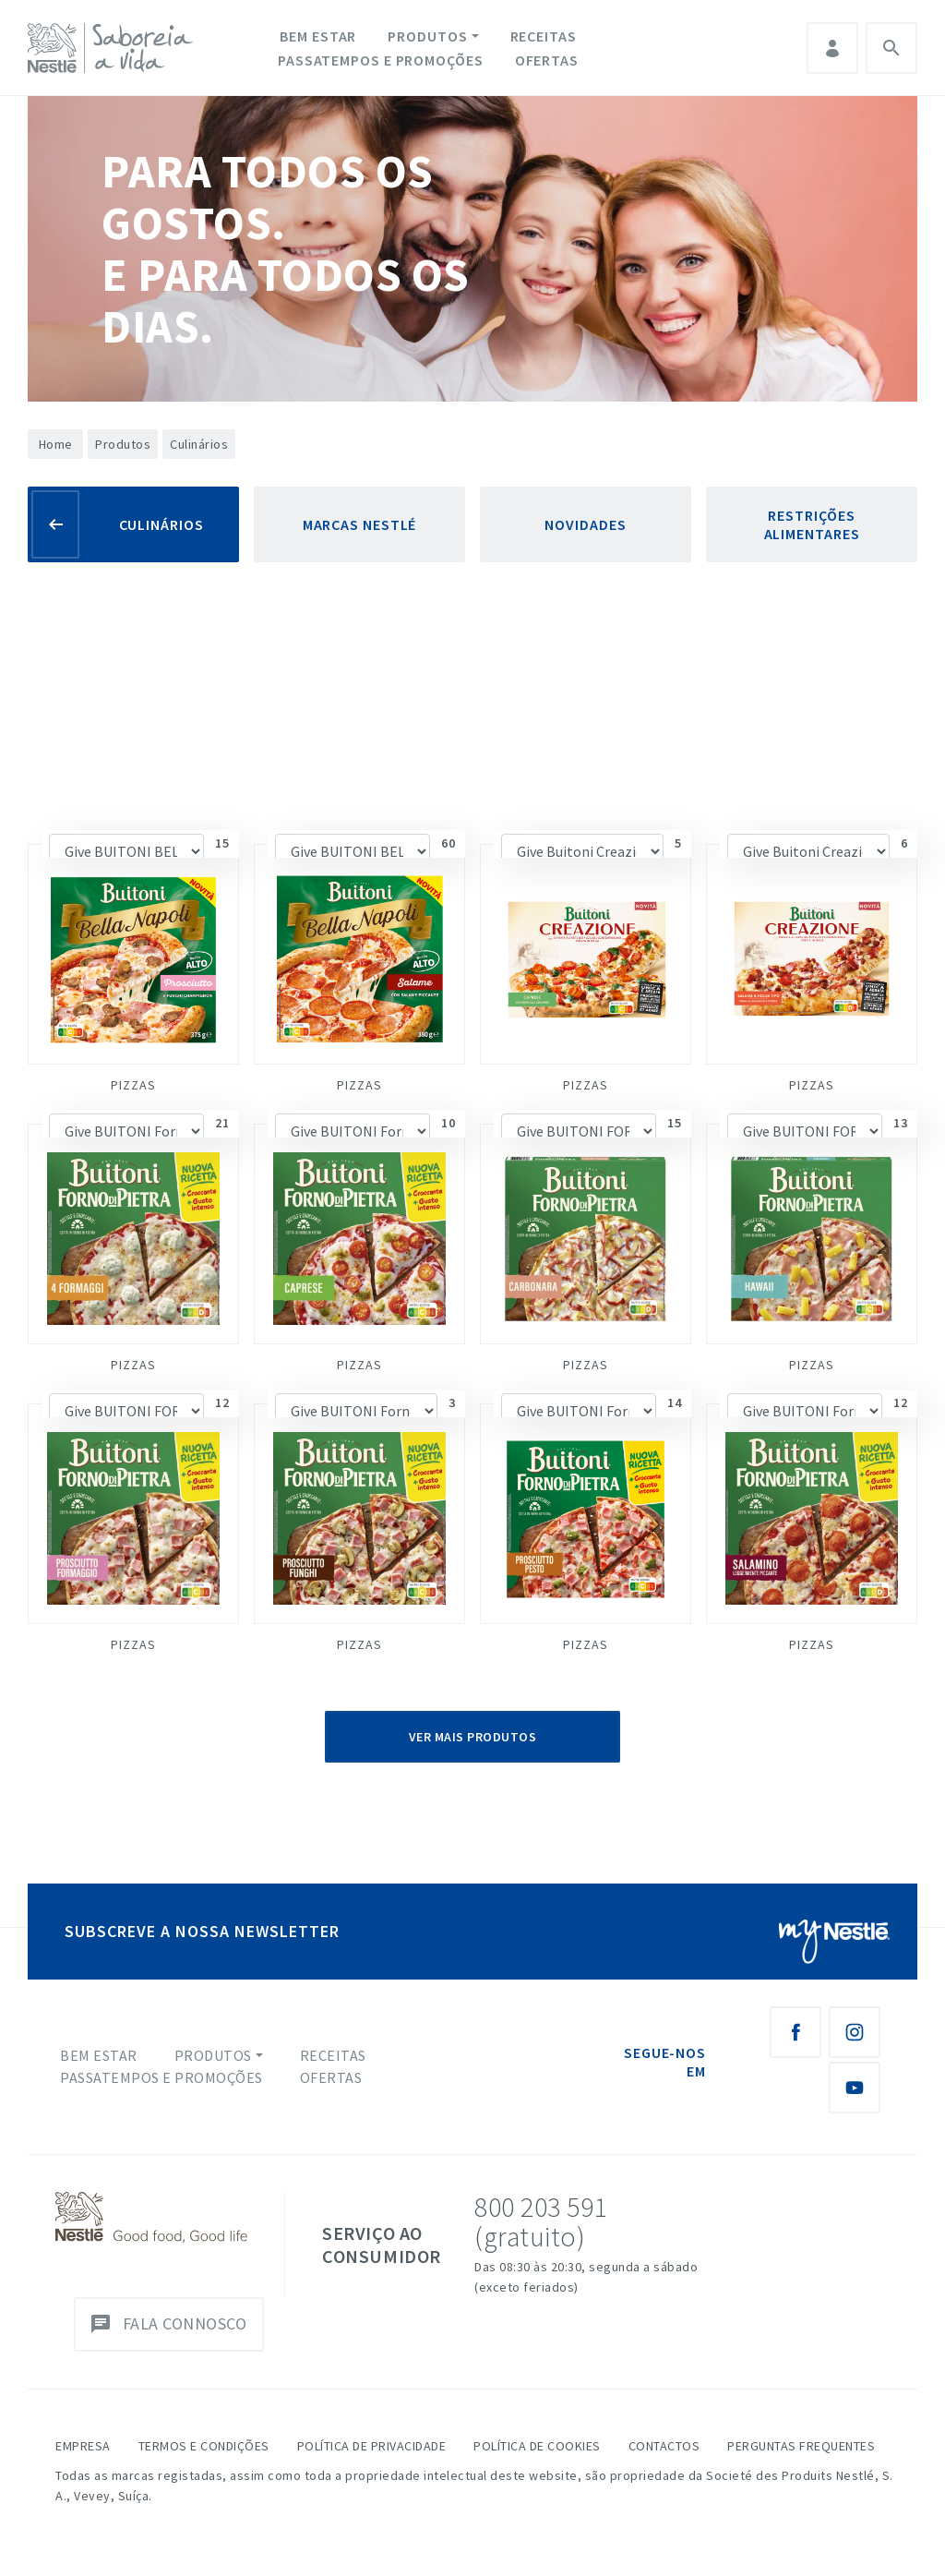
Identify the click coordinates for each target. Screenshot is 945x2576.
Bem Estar (318, 36)
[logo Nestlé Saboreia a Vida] (114, 48)
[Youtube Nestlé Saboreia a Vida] (854, 2087)
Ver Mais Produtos (473, 1736)
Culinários (161, 524)
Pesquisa (891, 48)
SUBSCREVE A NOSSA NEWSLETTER (202, 1931)
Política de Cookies (537, 2446)
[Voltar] (55, 524)
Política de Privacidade (372, 2446)
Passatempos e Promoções (381, 60)
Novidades (585, 524)
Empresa (83, 2446)
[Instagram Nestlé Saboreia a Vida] (854, 2032)
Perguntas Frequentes (801, 2446)
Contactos (664, 2446)
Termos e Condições (203, 2446)
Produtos (427, 36)
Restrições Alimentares (812, 524)
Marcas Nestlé (360, 524)
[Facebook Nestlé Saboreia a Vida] (795, 2032)
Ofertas (547, 60)
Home (56, 444)
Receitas (543, 36)
